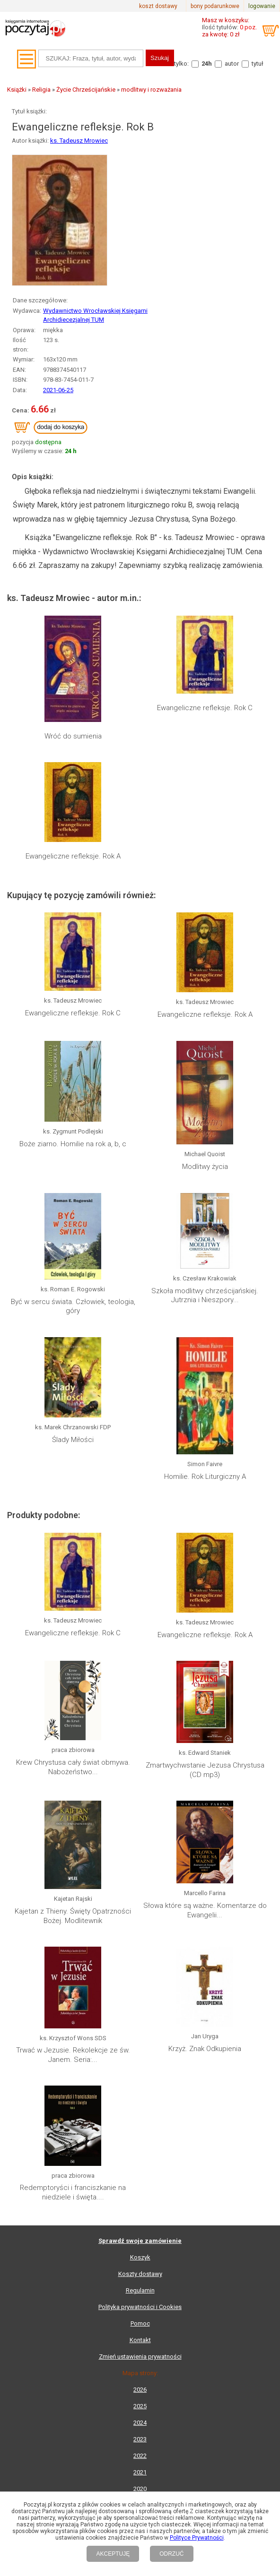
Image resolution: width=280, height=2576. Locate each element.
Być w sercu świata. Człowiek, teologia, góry (73, 1306)
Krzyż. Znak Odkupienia (204, 2048)
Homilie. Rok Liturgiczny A (205, 1476)
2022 (140, 2455)
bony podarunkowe (215, 6)
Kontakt (140, 2340)
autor (232, 63)
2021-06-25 (58, 390)
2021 (140, 2472)
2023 (140, 2439)
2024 (140, 2422)
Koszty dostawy (140, 2273)
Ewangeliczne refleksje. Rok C (205, 708)
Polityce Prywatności (197, 2537)
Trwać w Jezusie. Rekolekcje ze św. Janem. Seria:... (73, 2055)
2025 (140, 2406)
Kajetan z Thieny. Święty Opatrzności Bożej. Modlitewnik (73, 1916)
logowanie (261, 6)
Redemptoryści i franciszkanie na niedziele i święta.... (73, 2192)
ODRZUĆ (171, 2553)
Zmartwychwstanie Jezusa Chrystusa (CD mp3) (205, 1770)
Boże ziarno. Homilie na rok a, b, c (72, 1144)
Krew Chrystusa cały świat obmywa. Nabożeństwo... (73, 1767)
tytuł (257, 63)
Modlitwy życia (205, 1166)
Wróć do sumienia (73, 736)
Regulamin (140, 2290)
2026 (140, 2389)
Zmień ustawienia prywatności (140, 2356)
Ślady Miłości (73, 1439)
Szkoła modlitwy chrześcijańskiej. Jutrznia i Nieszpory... (204, 1296)
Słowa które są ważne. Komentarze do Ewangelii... (205, 1910)
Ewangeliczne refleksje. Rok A (73, 856)
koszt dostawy (158, 6)
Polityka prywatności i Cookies (140, 2306)
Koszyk (140, 2257)
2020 (140, 2488)
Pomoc (140, 2323)
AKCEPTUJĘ (113, 2553)
